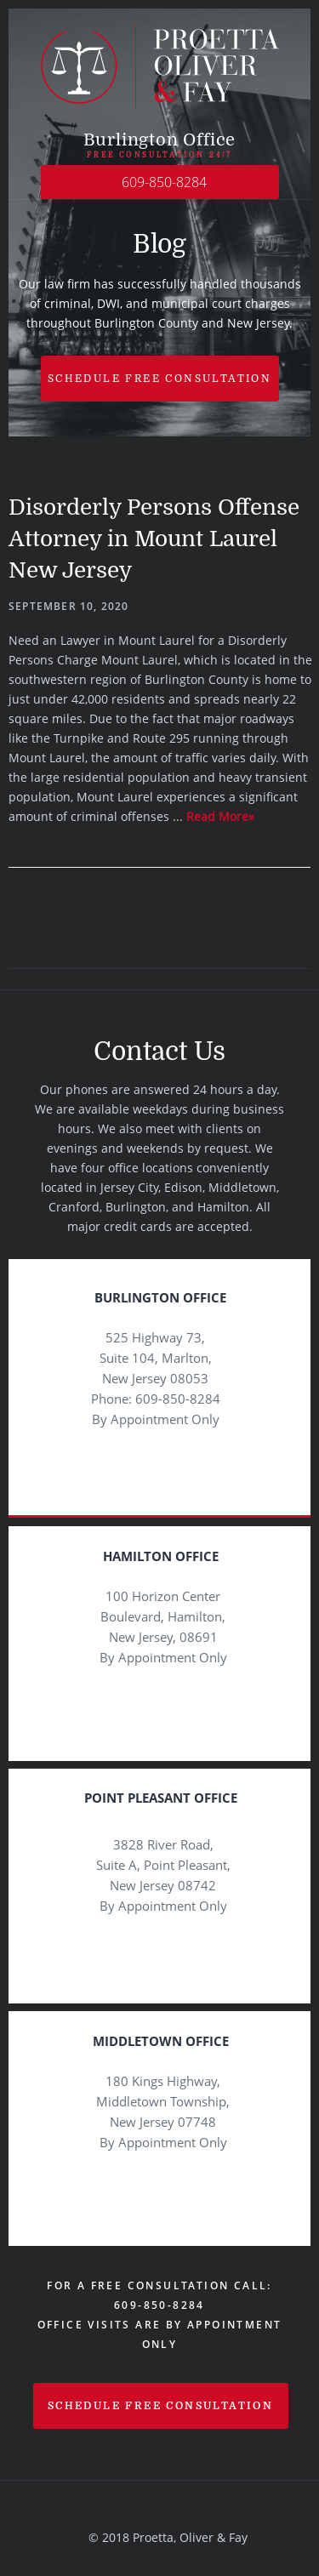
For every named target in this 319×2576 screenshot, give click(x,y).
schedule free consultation (160, 2406)
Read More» (220, 816)
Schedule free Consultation (159, 379)
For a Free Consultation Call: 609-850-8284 (159, 2295)
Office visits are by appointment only (159, 2334)
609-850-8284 (164, 182)
